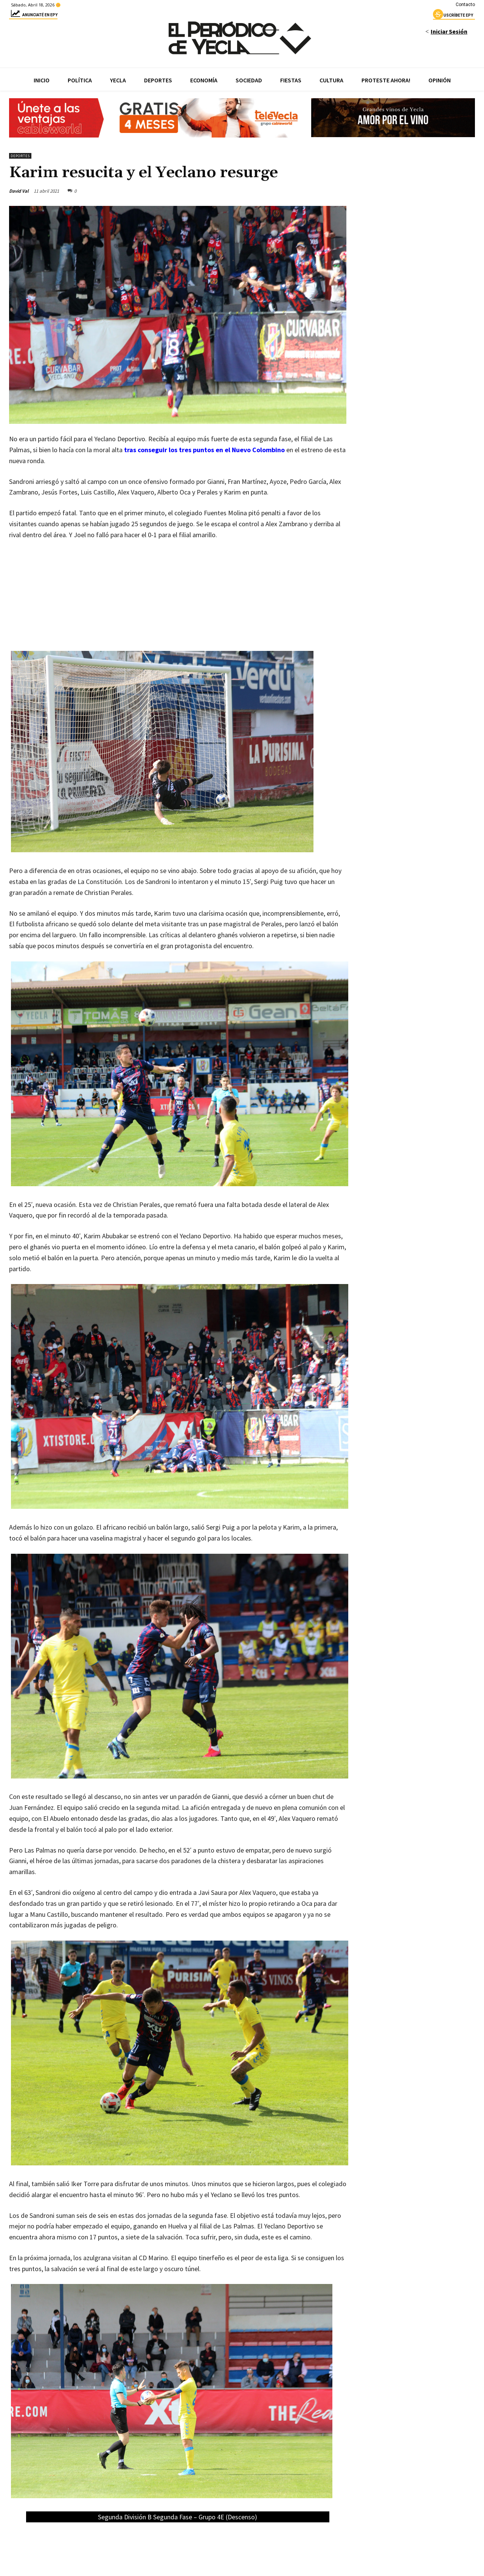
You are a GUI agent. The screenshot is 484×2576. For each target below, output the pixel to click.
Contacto (465, 4)
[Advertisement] (178, 603)
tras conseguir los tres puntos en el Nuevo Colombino (204, 449)
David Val (19, 191)
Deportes (20, 156)
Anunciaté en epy (33, 16)
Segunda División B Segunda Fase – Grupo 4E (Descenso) (177, 2517)
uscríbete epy (453, 16)
